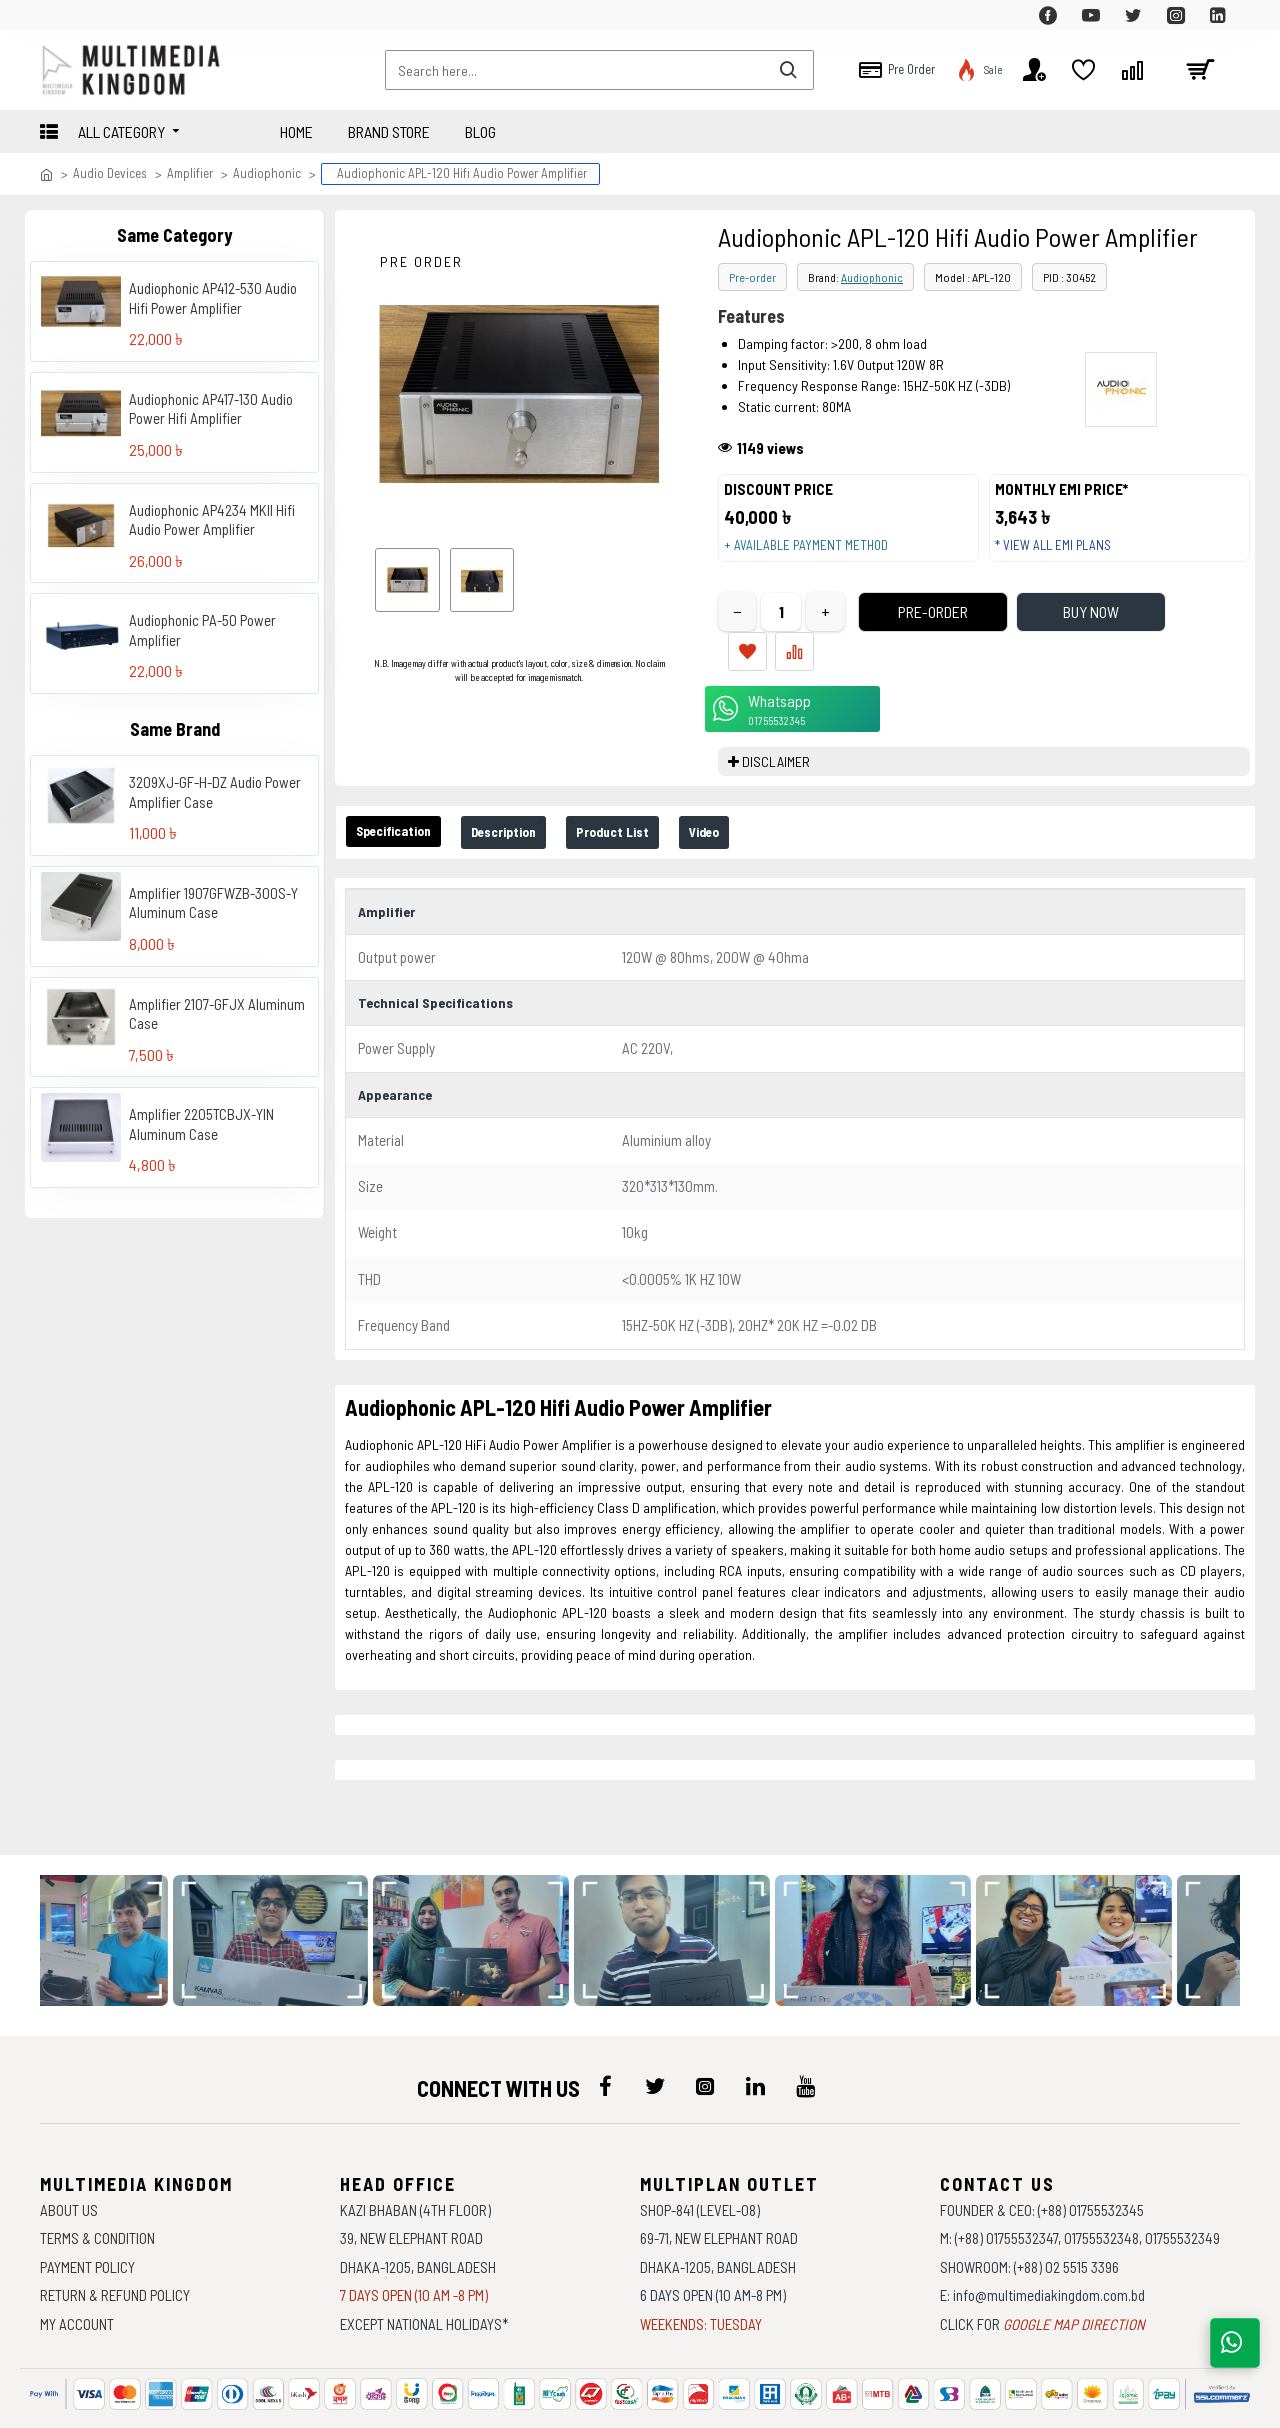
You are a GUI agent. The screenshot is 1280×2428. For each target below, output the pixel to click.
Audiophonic (267, 173)
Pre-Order (896, 632)
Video (770, 814)
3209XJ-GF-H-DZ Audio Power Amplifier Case (215, 792)
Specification (404, 813)
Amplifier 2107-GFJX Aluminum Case (217, 1014)
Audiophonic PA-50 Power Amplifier (202, 630)
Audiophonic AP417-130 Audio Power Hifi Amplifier (211, 409)
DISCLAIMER (776, 742)
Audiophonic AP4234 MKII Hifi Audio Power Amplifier (212, 520)
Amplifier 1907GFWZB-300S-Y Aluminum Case (213, 903)
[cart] (1200, 70)
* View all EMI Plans (1063, 555)
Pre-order (752, 277)
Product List (663, 814)
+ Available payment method (816, 555)
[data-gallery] (114, 1884)
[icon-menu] (605, 2030)
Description (535, 814)
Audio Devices (110, 173)
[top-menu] (55, 15)
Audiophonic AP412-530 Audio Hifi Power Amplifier (213, 298)
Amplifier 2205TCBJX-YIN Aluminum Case (201, 1124)
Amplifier (190, 173)
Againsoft (809, 2403)
